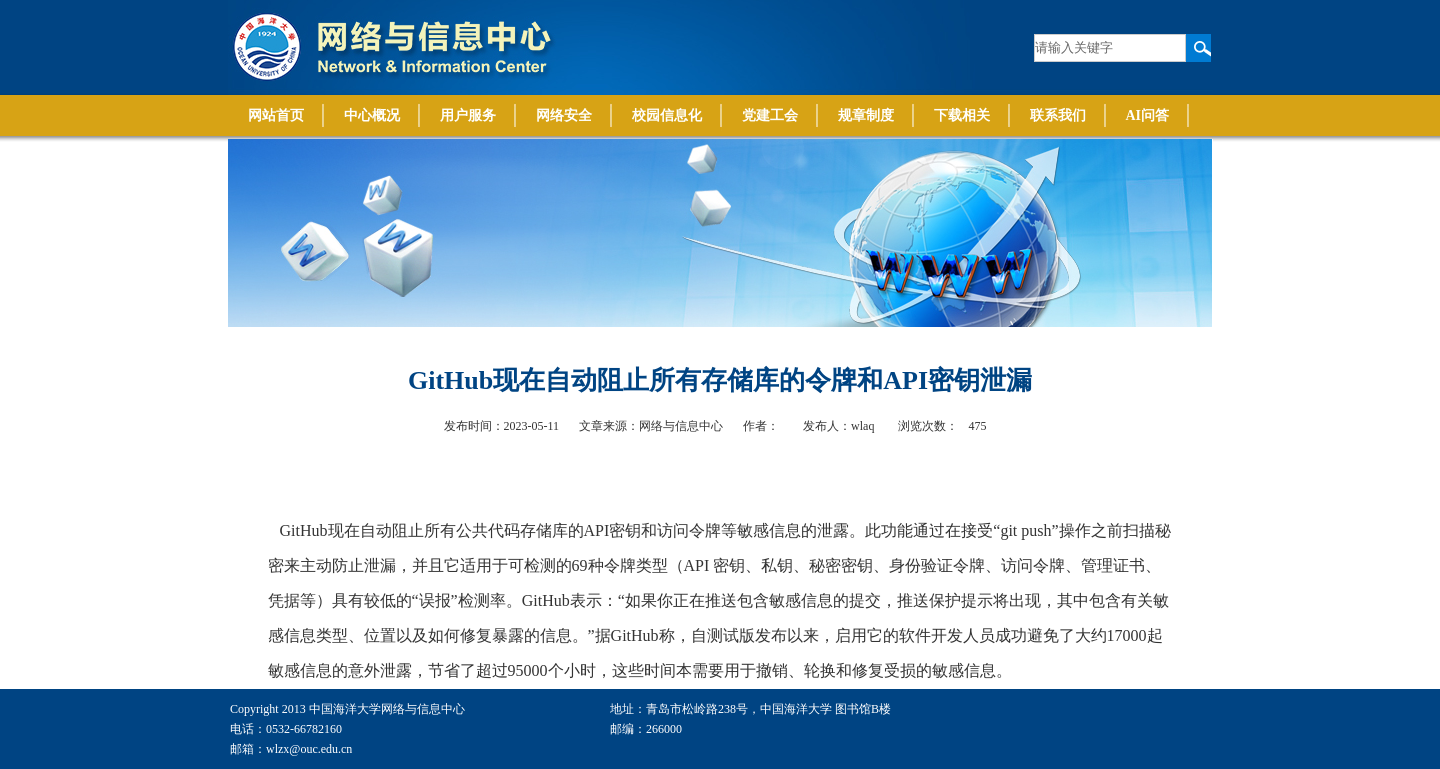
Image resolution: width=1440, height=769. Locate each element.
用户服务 (468, 115)
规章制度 (866, 115)
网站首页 (276, 115)
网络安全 (564, 115)
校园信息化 (667, 115)
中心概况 (372, 115)
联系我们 (1058, 115)
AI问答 (1148, 115)
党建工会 (770, 115)
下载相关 (962, 115)
